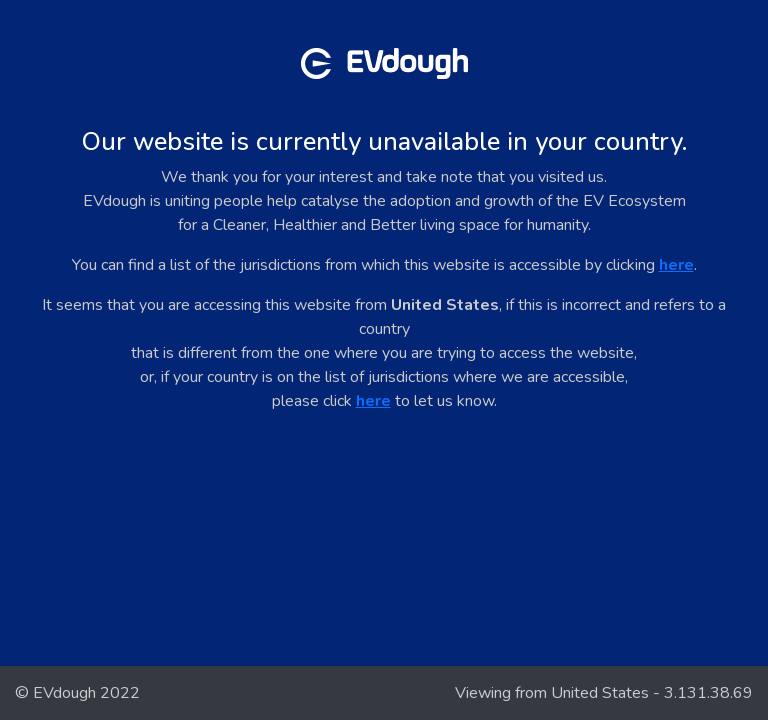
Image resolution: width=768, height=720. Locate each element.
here (676, 265)
